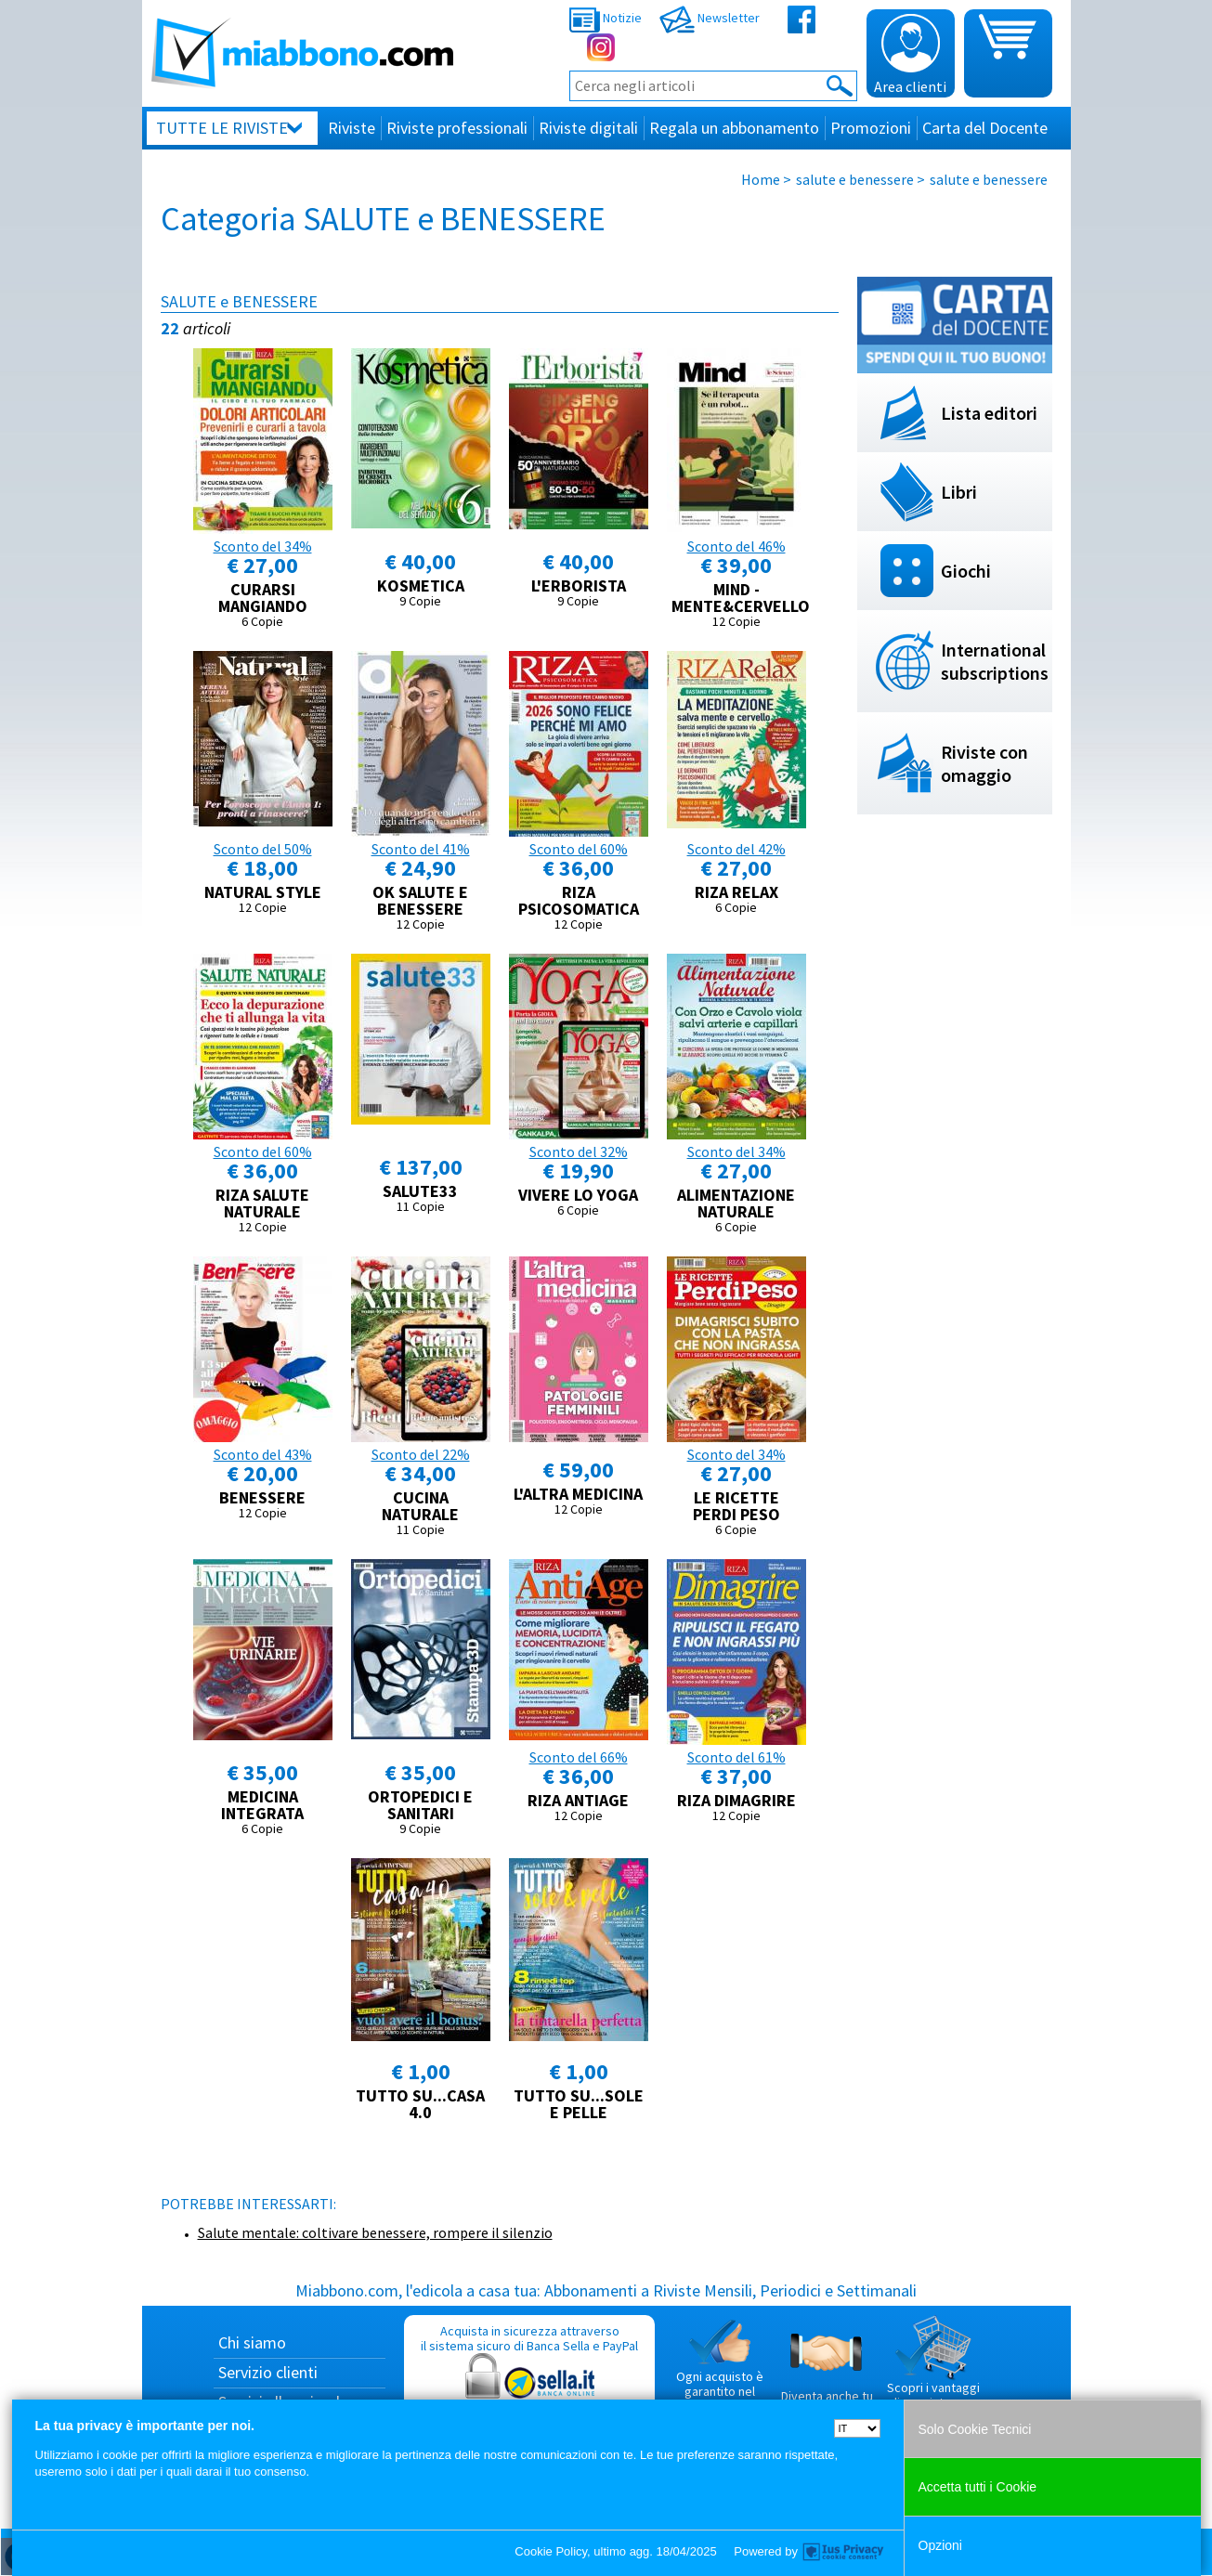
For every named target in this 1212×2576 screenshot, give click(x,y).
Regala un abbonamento (734, 127)
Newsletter (709, 17)
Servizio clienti (268, 2372)
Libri (959, 491)
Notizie (605, 17)
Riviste (351, 127)
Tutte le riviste (222, 127)
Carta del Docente (985, 127)
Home (760, 179)
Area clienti (910, 55)
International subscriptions (995, 661)
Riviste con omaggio (984, 763)
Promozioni (870, 127)
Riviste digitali (588, 127)
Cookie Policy (551, 2551)
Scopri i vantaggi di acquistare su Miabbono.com (933, 2370)
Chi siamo (252, 2342)
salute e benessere (855, 179)
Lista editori (989, 412)
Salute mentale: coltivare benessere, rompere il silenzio (375, 2232)
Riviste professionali (457, 127)
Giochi (966, 570)
